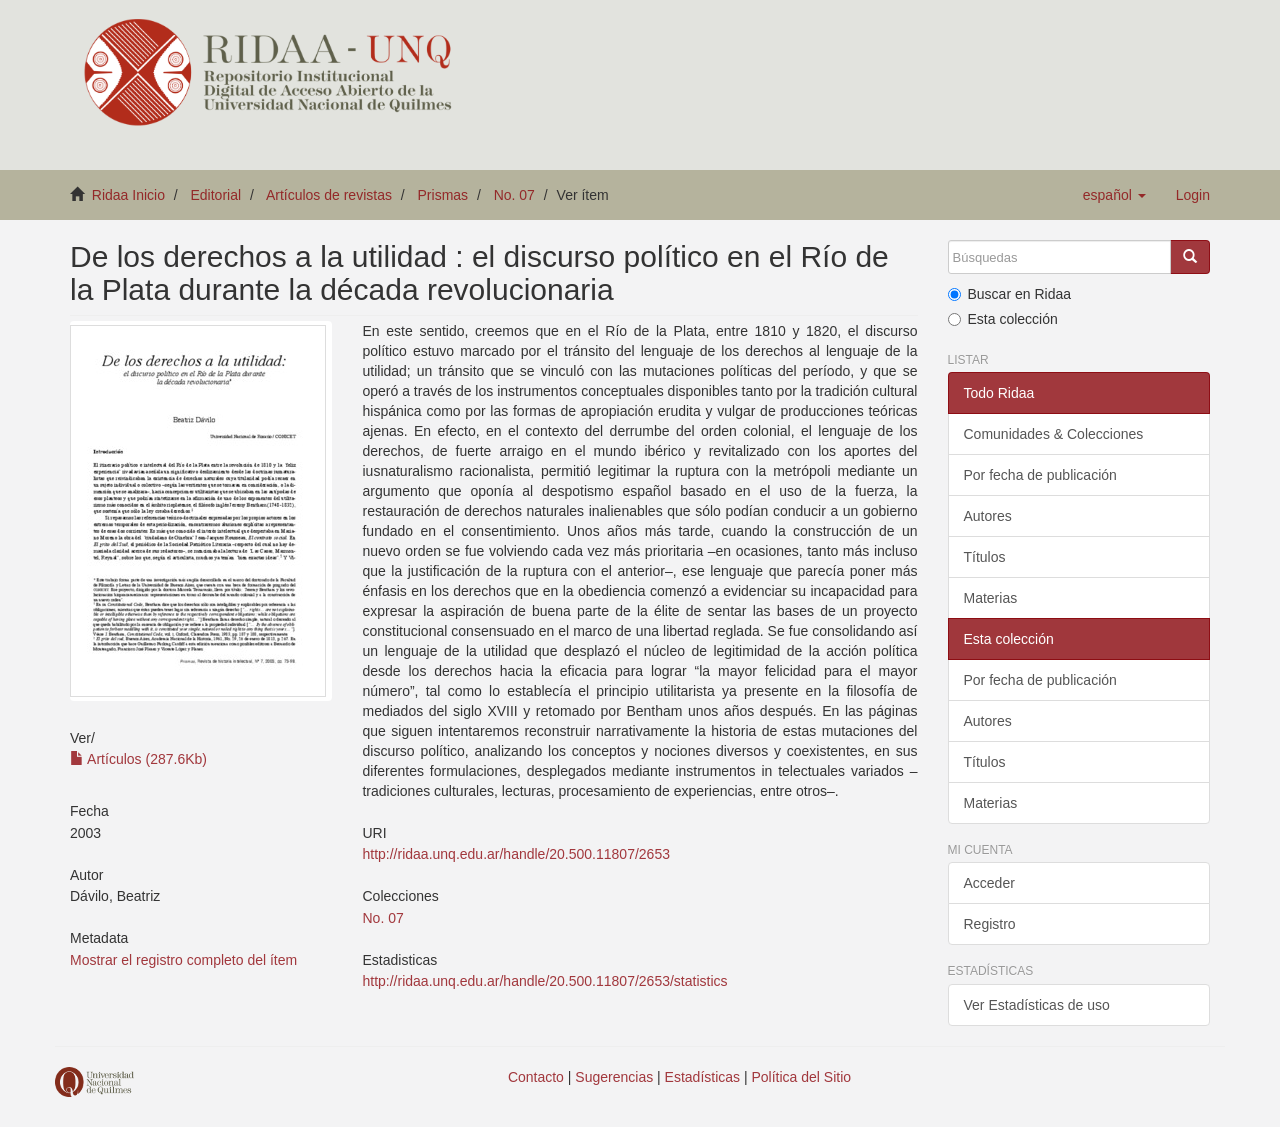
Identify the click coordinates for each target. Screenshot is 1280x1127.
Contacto (536, 1077)
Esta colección (1003, 319)
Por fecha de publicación (1040, 475)
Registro (990, 924)
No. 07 (514, 195)
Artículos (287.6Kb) (138, 759)
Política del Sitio (802, 1077)
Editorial (216, 195)
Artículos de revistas (329, 195)
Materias (991, 598)
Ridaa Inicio (128, 195)
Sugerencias (614, 1077)
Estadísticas (702, 1077)
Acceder (989, 883)
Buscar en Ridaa (1010, 294)
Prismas (443, 195)
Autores (988, 516)
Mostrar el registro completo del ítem (183, 960)
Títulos (985, 557)
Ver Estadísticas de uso (1037, 1005)
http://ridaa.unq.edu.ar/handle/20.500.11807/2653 (515, 854)
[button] (1114, 195)
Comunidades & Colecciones (1054, 434)
